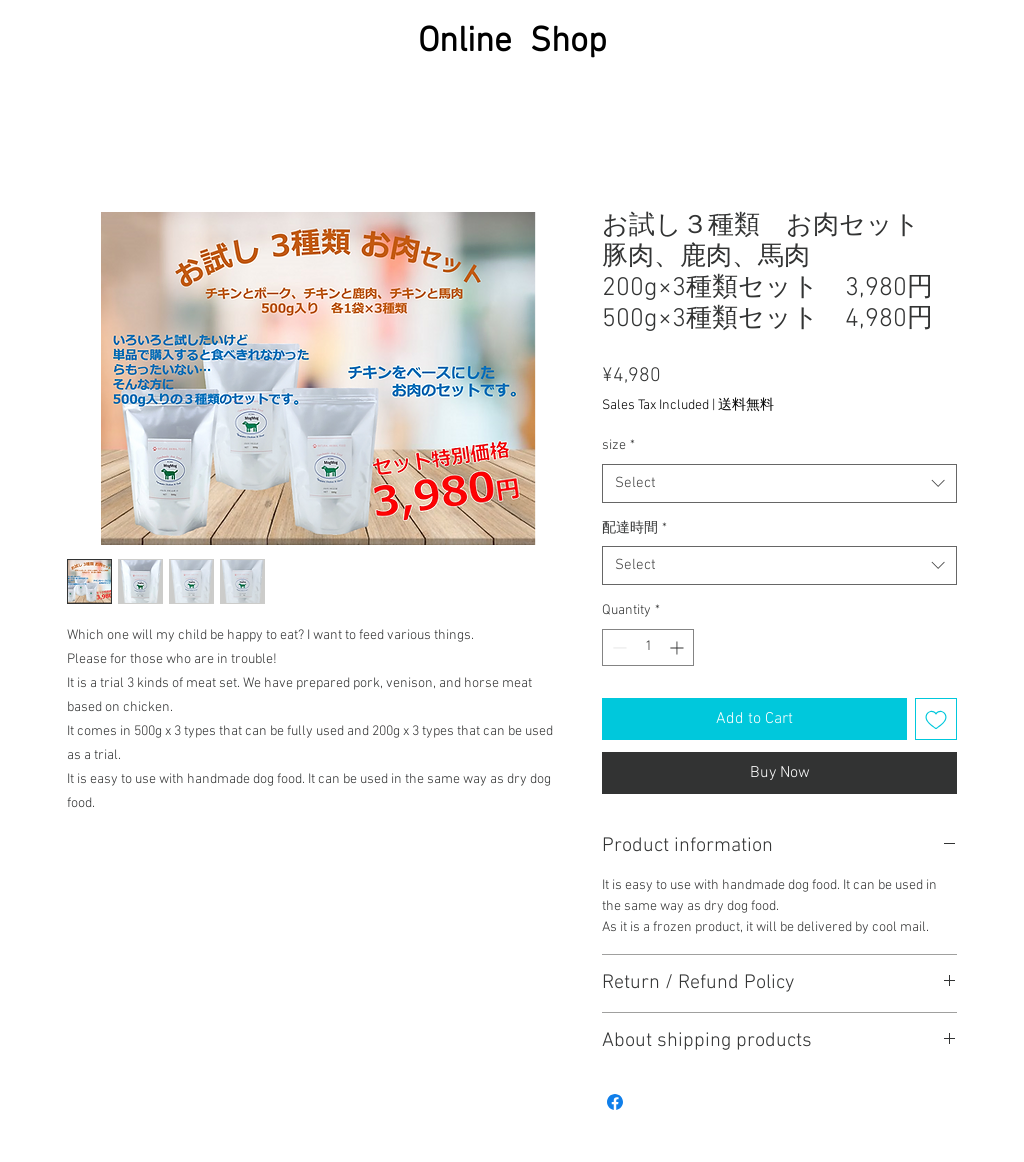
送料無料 (746, 405)
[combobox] (779, 483)
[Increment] (678, 647)
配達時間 (634, 528)
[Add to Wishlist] (936, 719)
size (618, 445)
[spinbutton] (648, 647)
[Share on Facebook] (615, 1102)
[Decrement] (617, 647)
